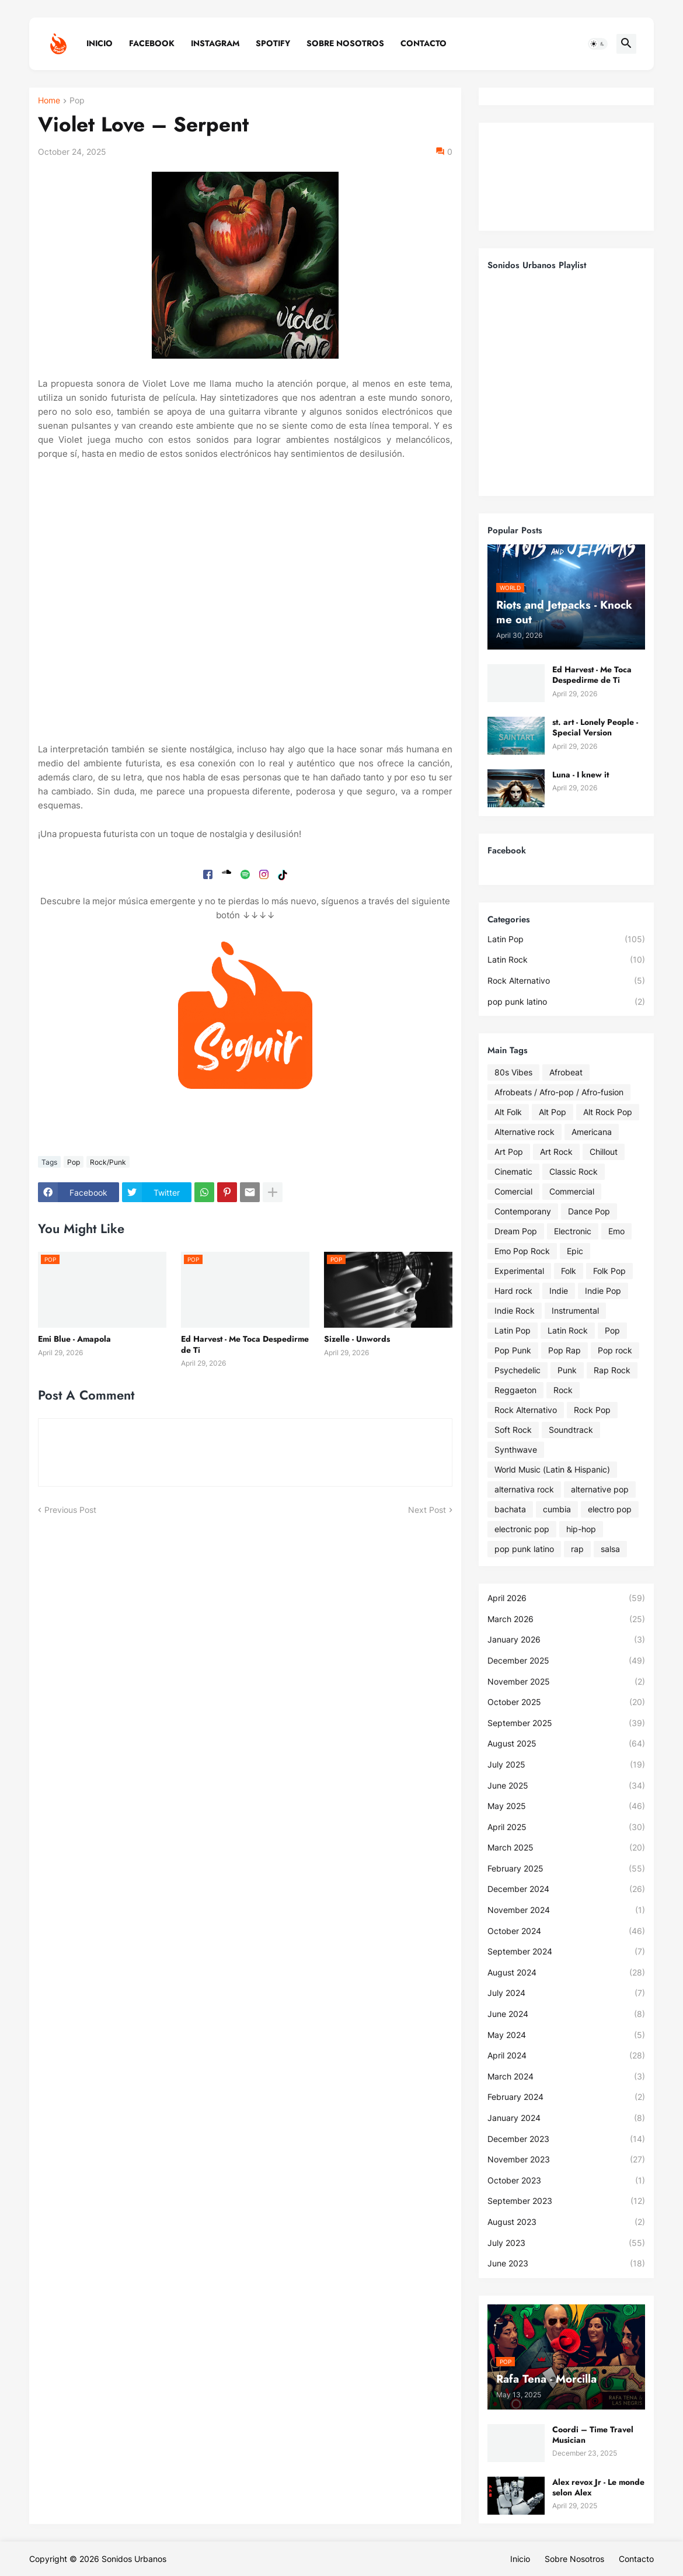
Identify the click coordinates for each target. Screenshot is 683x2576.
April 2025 (566, 1827)
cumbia (557, 1509)
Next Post (427, 1510)
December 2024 (566, 1889)
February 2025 (566, 1868)
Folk (568, 1271)
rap (577, 1549)
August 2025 (566, 1743)
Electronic (572, 1231)
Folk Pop (609, 1271)
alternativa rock (524, 1489)
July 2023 (566, 2243)
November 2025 (566, 1682)
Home (49, 100)
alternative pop (600, 1489)
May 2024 (566, 2035)
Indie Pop (603, 1291)
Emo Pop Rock (522, 1251)
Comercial (513, 1191)
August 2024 (566, 1972)
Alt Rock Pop (607, 1112)
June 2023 (566, 2263)
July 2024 (566, 1993)
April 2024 (566, 2055)
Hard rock (513, 1291)
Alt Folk (508, 1112)
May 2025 (566, 1806)
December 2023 (566, 2139)
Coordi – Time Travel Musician (592, 2434)
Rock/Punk (108, 1162)
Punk (567, 1370)
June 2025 (566, 1786)
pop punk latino (566, 1002)
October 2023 (566, 2180)
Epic (575, 1251)
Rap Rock (612, 1370)
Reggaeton (515, 1390)
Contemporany (522, 1211)
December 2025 (566, 1661)
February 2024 (566, 2097)
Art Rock (556, 1152)
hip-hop (581, 1529)
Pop (77, 100)
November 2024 (566, 1910)
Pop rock (615, 1350)
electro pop (610, 1509)
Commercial (571, 1191)
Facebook (152, 43)
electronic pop (521, 1529)
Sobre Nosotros (345, 43)
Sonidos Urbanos (134, 2559)
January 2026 (566, 1639)
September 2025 (566, 1723)
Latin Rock (566, 960)
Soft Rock (513, 1430)
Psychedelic (517, 1370)
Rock (563, 1390)
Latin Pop (566, 939)
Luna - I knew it (580, 774)
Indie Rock (514, 1310)
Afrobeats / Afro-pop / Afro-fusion (558, 1092)
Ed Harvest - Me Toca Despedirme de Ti (245, 1344)
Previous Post (70, 1510)
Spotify (273, 43)
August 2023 (566, 2222)
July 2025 (566, 1764)
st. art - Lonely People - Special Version (595, 727)
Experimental (519, 1271)
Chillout (604, 1152)
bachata (510, 1509)
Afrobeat (566, 1072)
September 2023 (566, 2201)
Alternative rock (524, 1132)
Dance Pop (589, 1211)
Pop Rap (564, 1350)
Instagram (215, 43)
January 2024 (566, 2118)
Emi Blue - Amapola (74, 1339)
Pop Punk (512, 1350)
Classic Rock (573, 1171)
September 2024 (566, 1951)
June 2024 (566, 2014)
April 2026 (566, 1598)
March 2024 (566, 2076)
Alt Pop (552, 1112)
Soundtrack (571, 1430)
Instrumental (575, 1310)
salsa (610, 1549)
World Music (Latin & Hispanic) (552, 1469)
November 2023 (566, 2159)
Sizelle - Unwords (357, 1339)
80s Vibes (513, 1072)
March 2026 (566, 1619)
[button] (598, 44)
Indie (558, 1291)
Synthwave (515, 1449)
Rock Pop (592, 1410)
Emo (616, 1231)
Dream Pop (515, 1231)
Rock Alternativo (566, 981)
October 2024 (566, 1931)
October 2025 (566, 1702)
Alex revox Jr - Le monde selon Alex (598, 2487)
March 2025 (566, 1847)
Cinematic (513, 1171)
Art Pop (508, 1152)
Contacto (423, 43)
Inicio (99, 43)
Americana (592, 1132)
